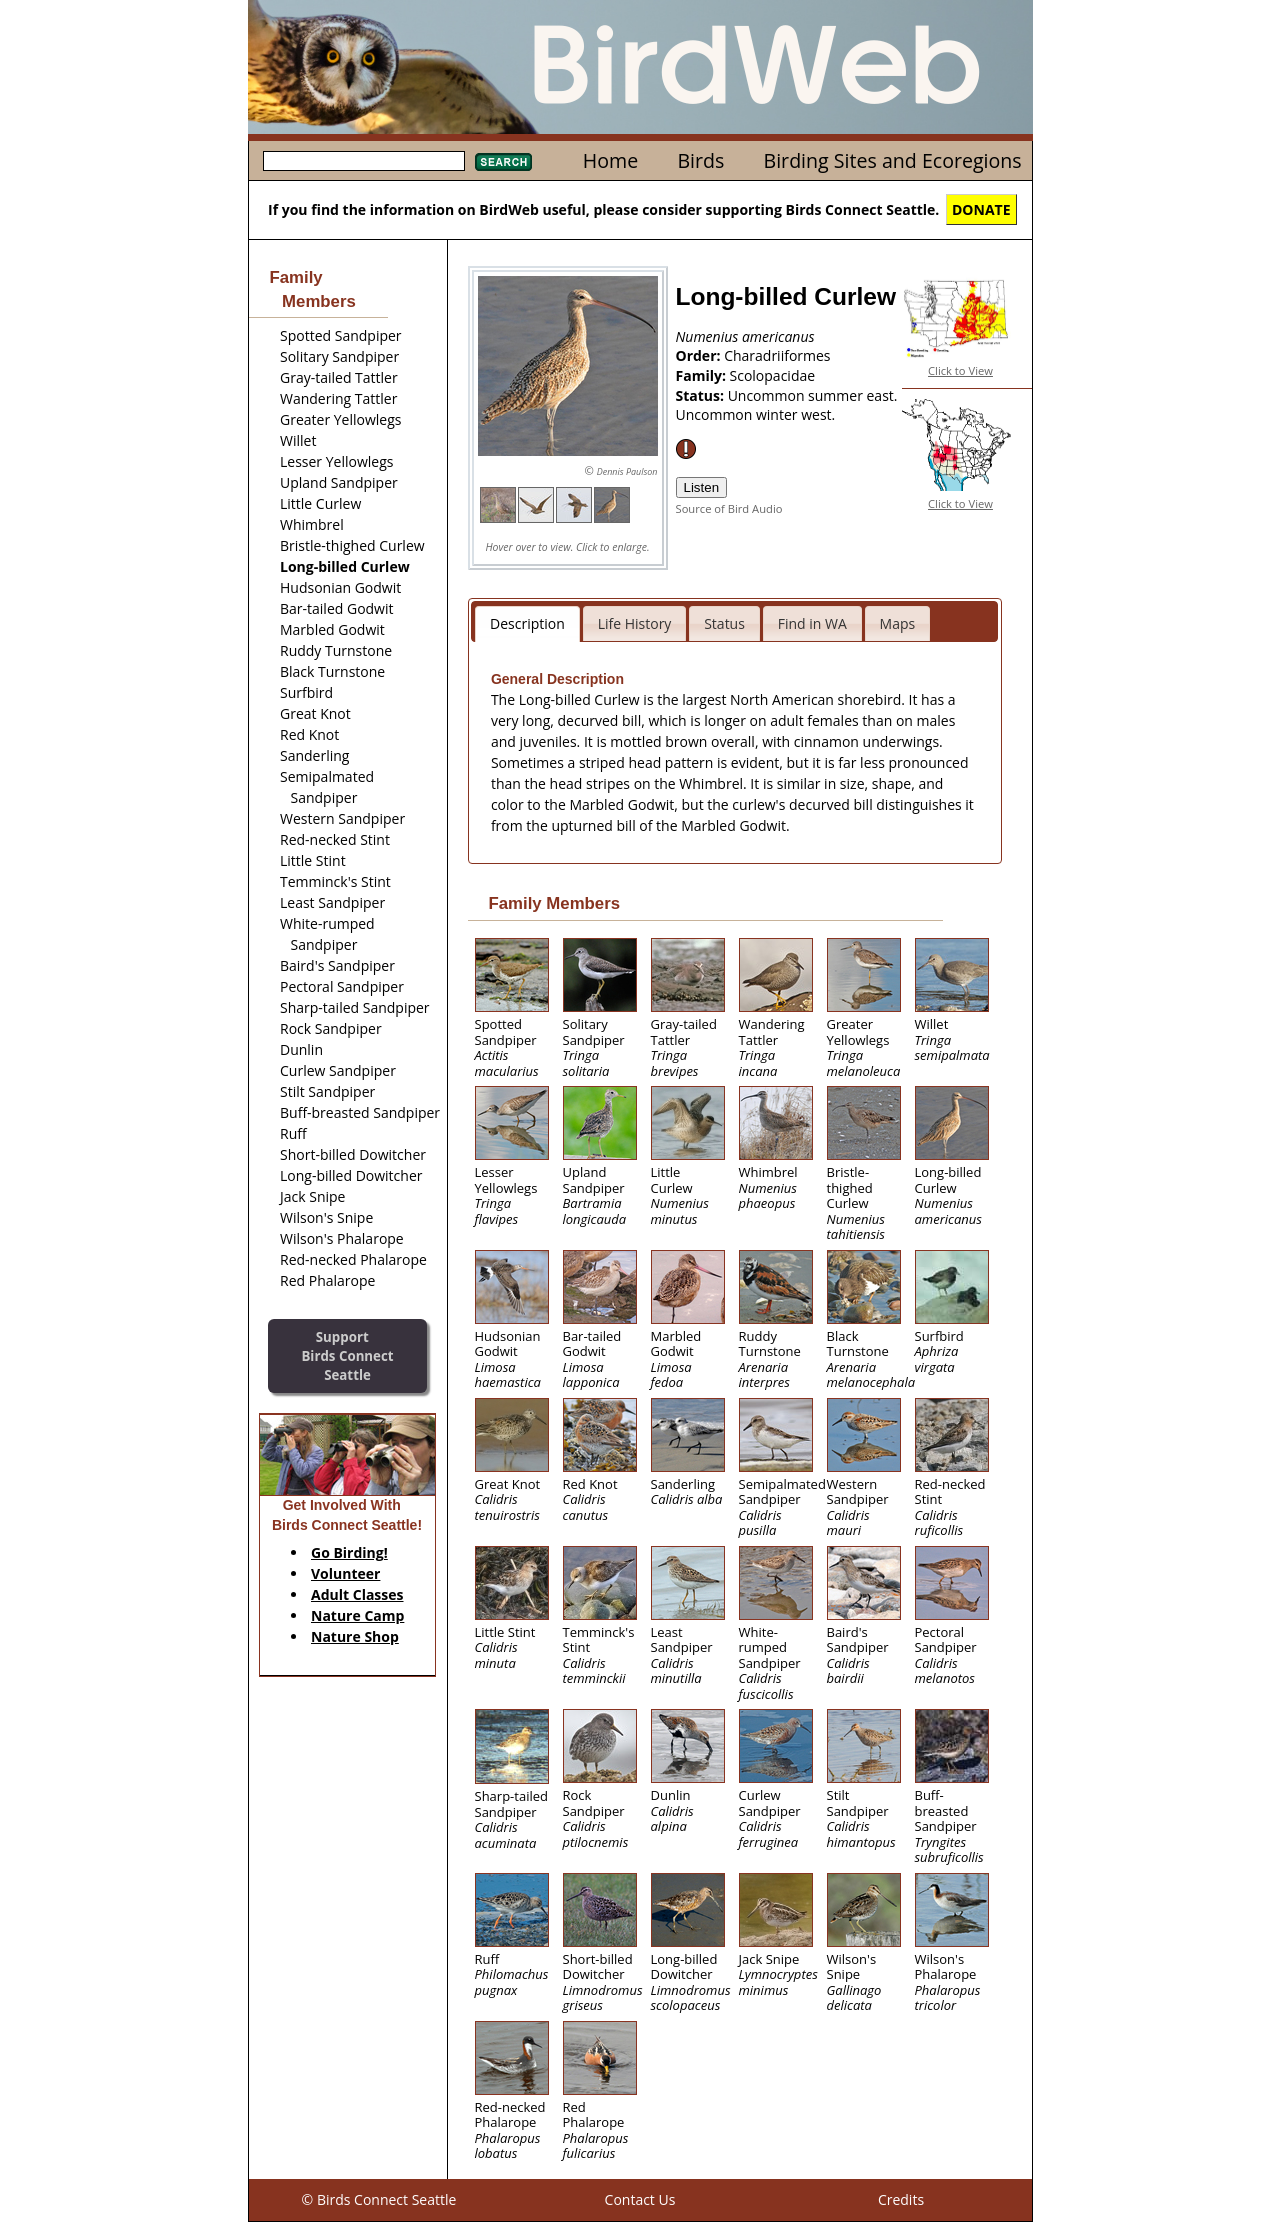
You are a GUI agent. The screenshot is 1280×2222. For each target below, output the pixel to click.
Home (610, 160)
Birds (700, 160)
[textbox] (364, 161)
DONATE (981, 209)
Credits (901, 2199)
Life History (635, 623)
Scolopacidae (773, 375)
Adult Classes (357, 1594)
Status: (702, 395)
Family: (703, 375)
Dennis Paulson (627, 471)
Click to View (960, 370)
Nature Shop (355, 1636)
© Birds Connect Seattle (379, 2199)
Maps (898, 623)
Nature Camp (357, 1615)
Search (503, 162)
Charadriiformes (777, 355)
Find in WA (812, 623)
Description (527, 623)
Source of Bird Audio (729, 508)
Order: (700, 355)
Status (724, 623)
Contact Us (640, 2199)
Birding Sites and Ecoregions (893, 160)
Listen (702, 487)
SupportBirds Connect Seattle (347, 1355)
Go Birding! (349, 1552)
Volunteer (345, 1573)
